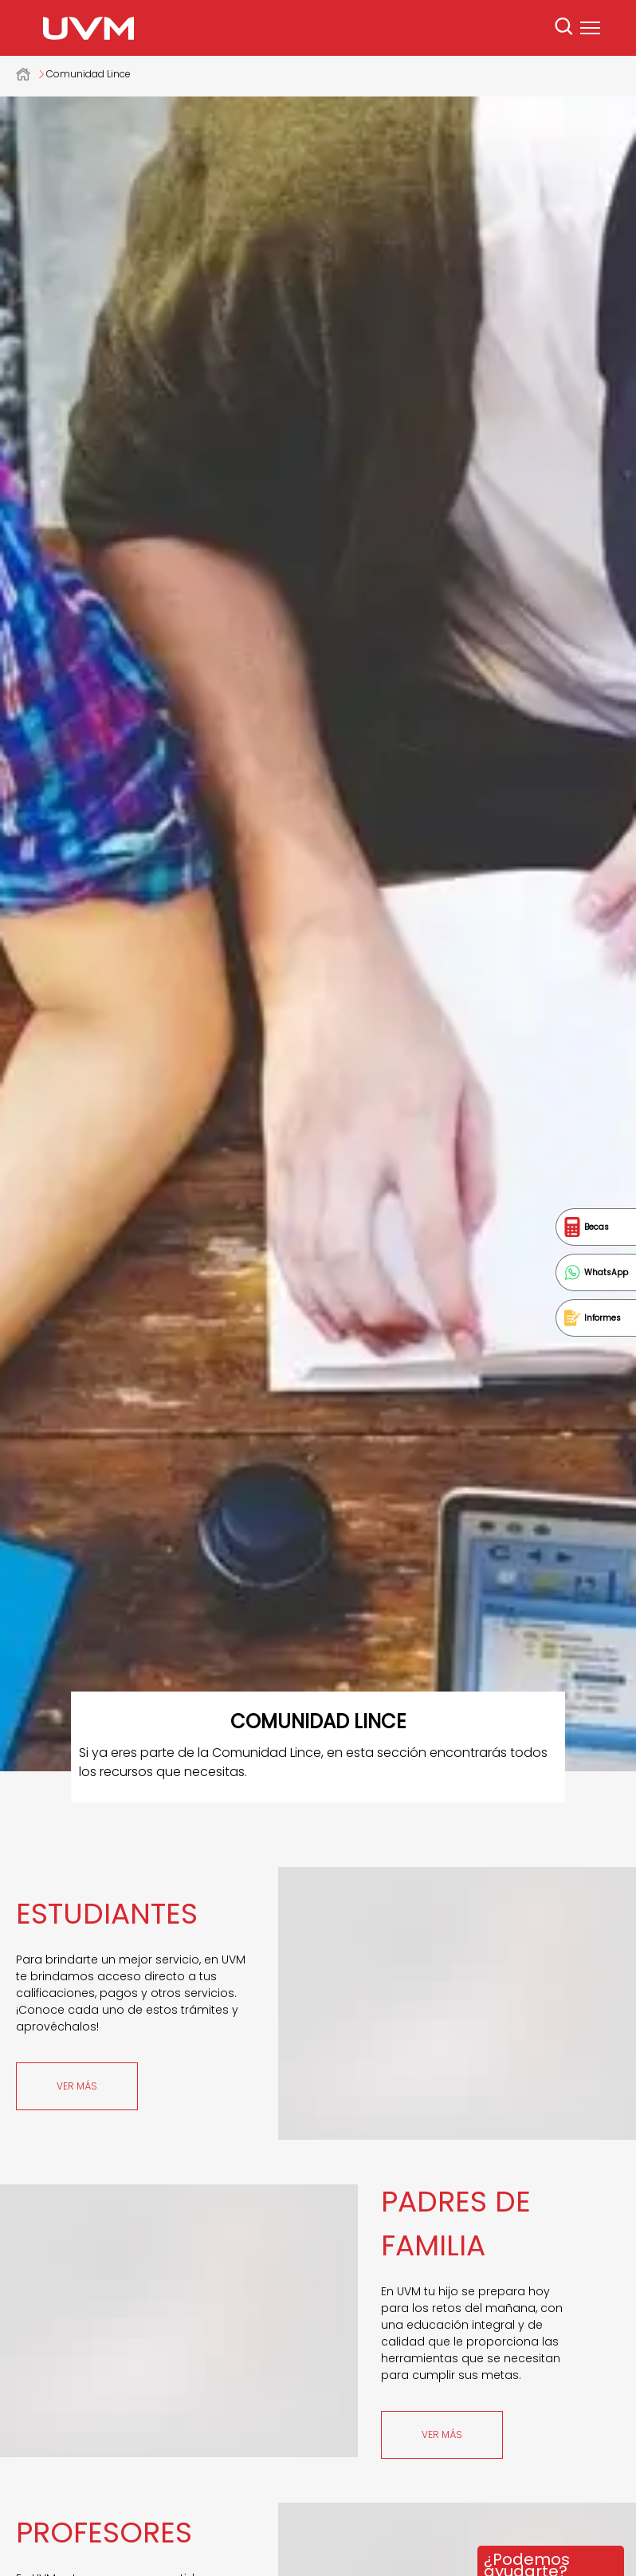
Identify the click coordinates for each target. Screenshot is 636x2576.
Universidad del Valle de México (31, 74)
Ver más (77, 2086)
